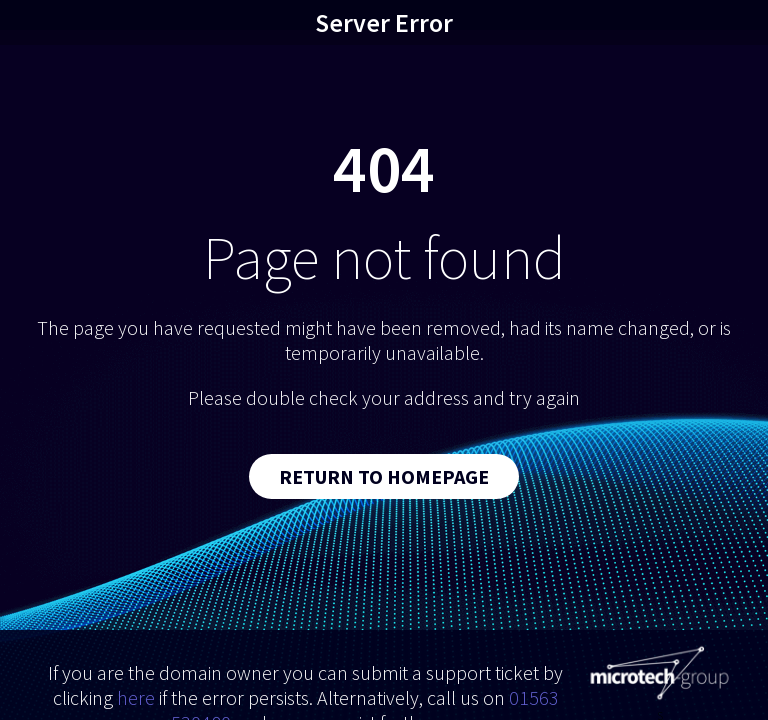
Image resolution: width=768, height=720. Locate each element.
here (136, 697)
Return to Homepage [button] (384, 476)
